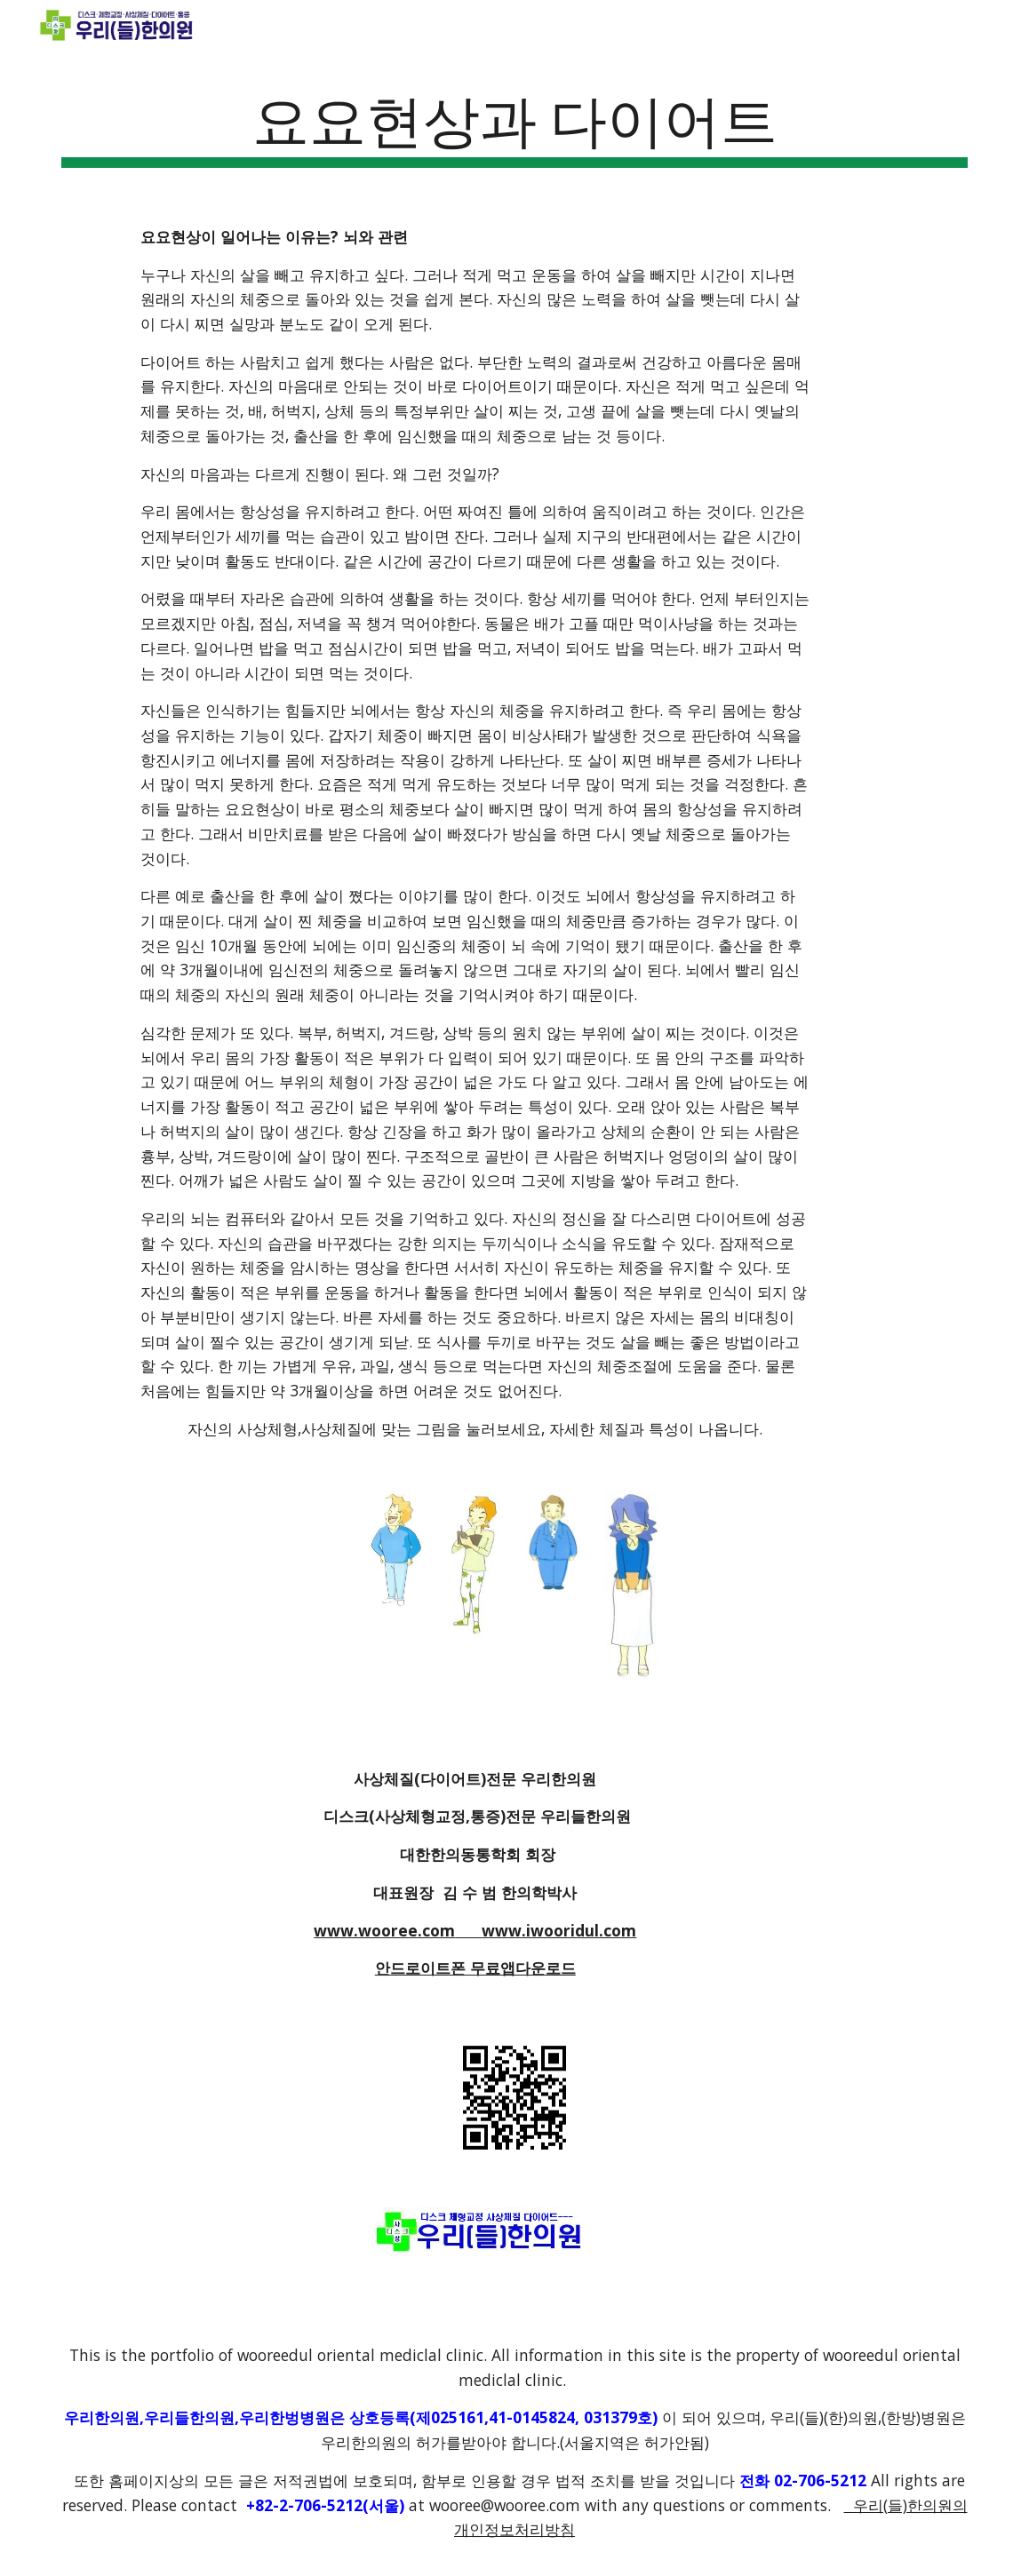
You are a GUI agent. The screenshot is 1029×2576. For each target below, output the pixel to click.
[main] (514, 125)
